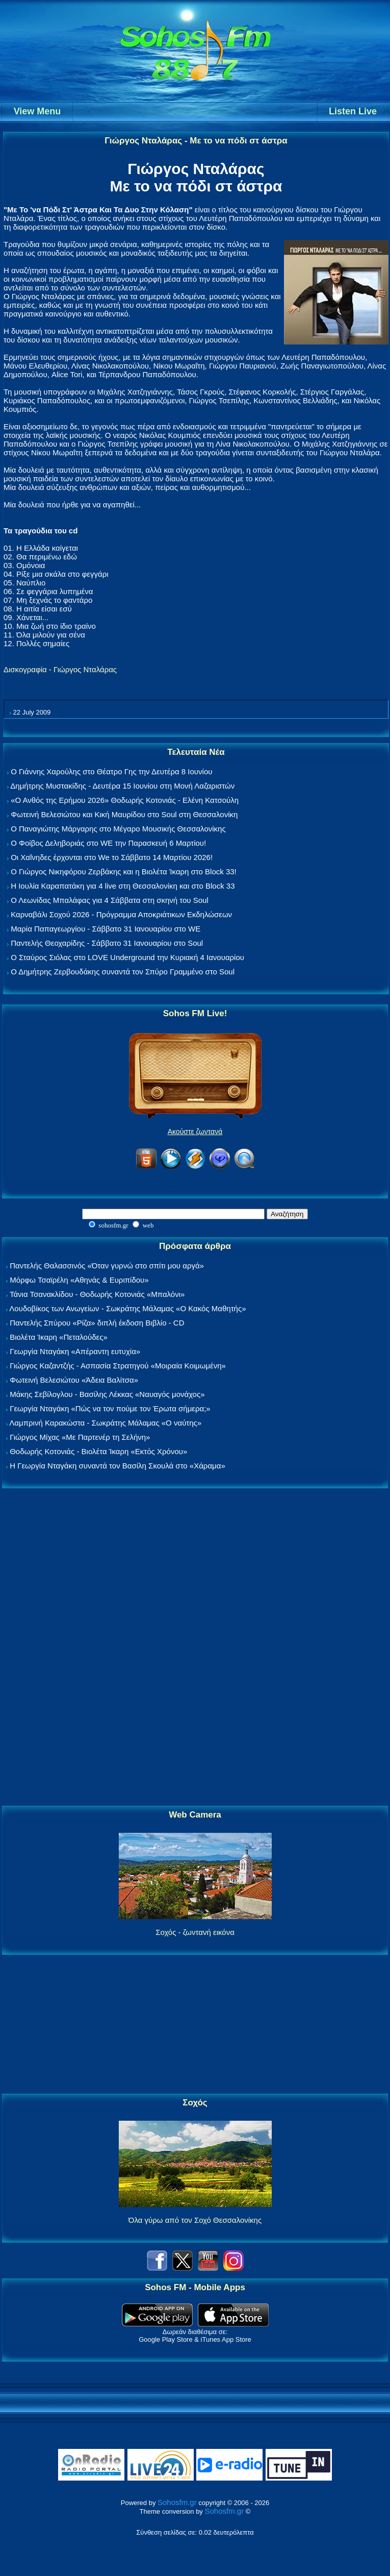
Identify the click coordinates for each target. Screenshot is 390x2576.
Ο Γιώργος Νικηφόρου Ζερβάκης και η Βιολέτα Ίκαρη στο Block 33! (124, 871)
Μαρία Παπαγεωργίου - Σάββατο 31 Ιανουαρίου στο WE (105, 928)
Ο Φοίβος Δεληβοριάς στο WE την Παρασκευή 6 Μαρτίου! (108, 843)
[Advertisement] (195, 1647)
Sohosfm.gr (177, 2502)
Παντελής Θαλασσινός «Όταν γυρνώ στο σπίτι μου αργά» (107, 1265)
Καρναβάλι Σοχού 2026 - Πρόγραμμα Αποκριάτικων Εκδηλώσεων (121, 914)
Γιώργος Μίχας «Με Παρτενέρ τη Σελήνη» (80, 1437)
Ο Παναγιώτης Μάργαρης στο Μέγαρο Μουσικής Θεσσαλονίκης (118, 828)
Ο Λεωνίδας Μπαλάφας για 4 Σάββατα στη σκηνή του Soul (110, 900)
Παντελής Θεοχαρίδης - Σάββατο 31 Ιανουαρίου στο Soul (107, 943)
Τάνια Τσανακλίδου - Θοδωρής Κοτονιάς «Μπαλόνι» (97, 1294)
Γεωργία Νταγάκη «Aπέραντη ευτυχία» (75, 1351)
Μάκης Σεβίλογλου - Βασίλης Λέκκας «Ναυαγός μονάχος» (107, 1394)
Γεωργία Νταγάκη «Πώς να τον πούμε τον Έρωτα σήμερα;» (110, 1408)
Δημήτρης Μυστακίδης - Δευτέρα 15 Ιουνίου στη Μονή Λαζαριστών (122, 785)
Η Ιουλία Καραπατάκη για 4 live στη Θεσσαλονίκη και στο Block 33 (123, 885)
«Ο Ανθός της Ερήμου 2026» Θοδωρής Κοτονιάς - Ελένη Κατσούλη (125, 800)
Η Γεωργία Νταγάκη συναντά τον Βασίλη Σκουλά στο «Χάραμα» (117, 1465)
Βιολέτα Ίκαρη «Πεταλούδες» (59, 1337)
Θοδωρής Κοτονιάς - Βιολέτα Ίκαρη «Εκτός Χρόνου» (98, 1451)
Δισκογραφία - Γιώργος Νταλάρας (60, 669)
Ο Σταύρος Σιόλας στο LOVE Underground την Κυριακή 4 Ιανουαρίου (127, 957)
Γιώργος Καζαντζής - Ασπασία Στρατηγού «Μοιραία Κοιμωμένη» (118, 1365)
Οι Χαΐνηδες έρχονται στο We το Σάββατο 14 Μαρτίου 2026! (112, 857)
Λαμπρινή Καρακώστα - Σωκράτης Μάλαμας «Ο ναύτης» (105, 1422)
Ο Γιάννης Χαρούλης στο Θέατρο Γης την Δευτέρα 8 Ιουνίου (111, 771)
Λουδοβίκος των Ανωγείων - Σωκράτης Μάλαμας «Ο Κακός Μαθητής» (127, 1308)
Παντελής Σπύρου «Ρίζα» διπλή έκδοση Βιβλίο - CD (97, 1322)
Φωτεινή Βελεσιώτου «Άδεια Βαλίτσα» (74, 1380)
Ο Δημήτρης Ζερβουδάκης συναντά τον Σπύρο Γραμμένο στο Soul (123, 971)
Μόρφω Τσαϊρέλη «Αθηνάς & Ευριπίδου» (79, 1279)
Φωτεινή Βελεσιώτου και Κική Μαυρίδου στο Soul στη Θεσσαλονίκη (124, 814)
